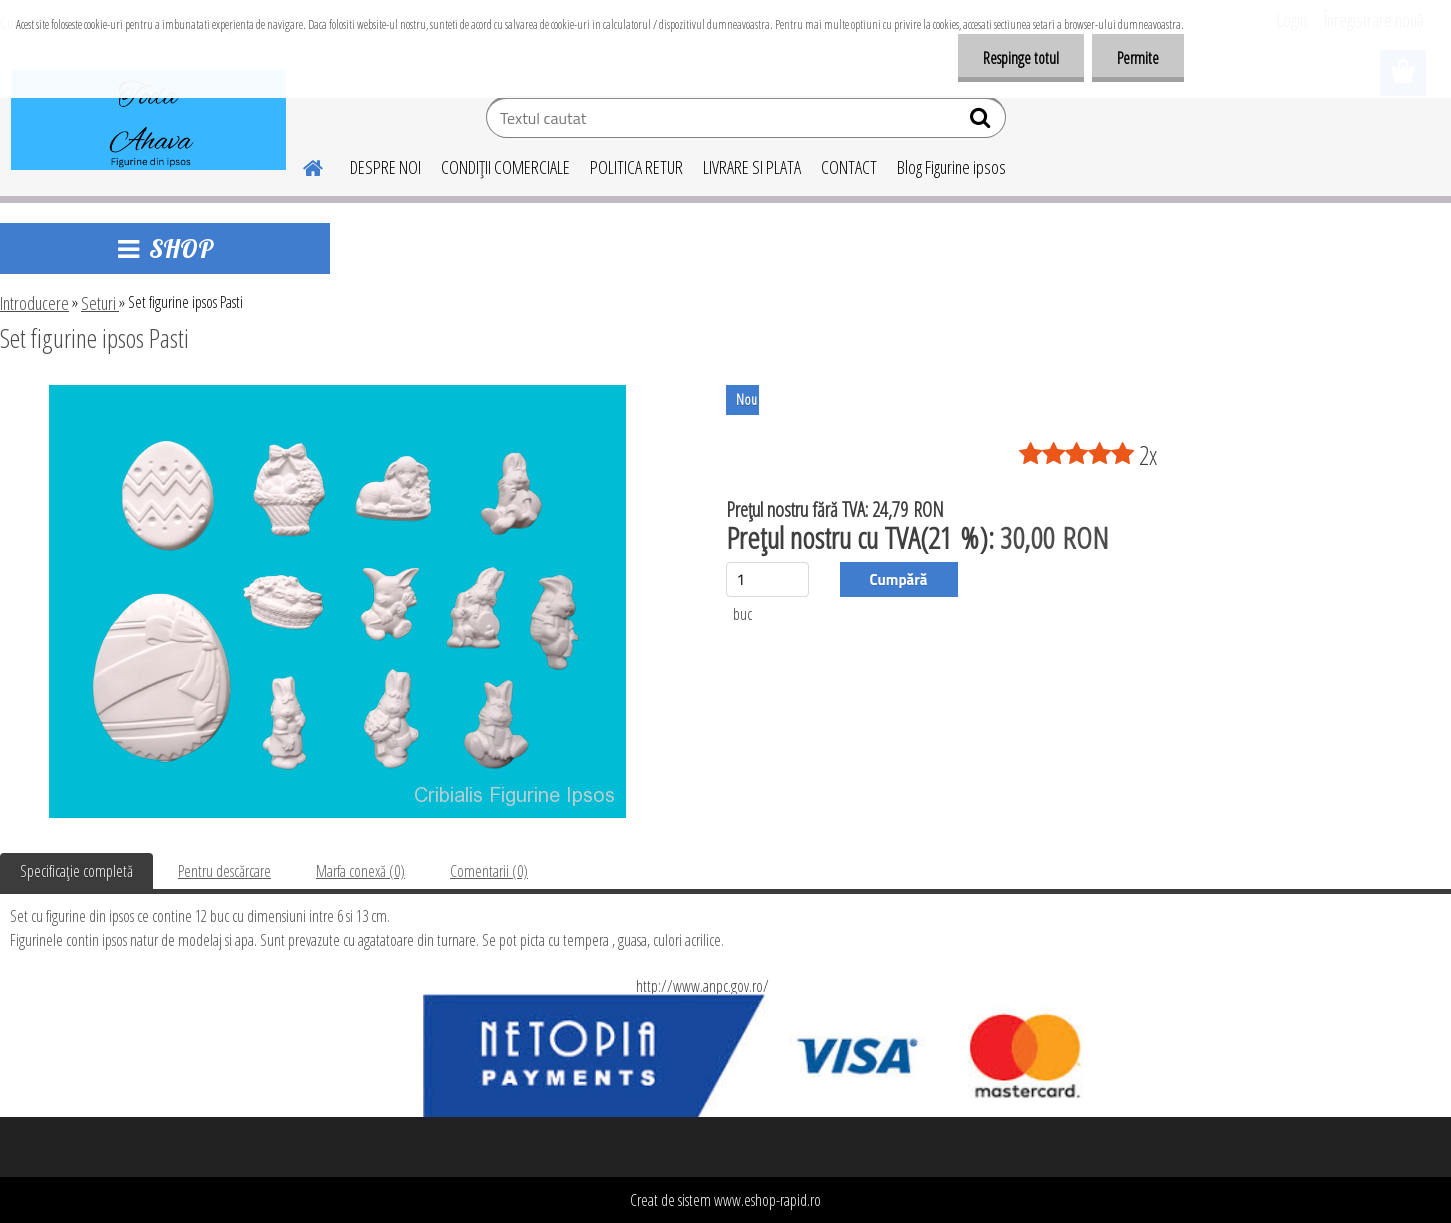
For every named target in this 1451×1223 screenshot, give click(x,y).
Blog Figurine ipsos (951, 167)
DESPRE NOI (385, 167)
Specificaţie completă (76, 871)
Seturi (100, 303)
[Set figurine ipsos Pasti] (337, 393)
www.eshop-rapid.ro (767, 1200)
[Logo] (148, 120)
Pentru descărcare (224, 871)
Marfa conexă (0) (360, 871)
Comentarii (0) (489, 871)
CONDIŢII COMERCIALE (505, 167)
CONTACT (849, 167)
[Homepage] (302, 165)
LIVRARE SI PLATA (752, 167)
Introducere (34, 303)
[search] (982, 122)
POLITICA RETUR (636, 167)
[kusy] (767, 579)
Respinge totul (1021, 58)
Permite (1138, 58)
